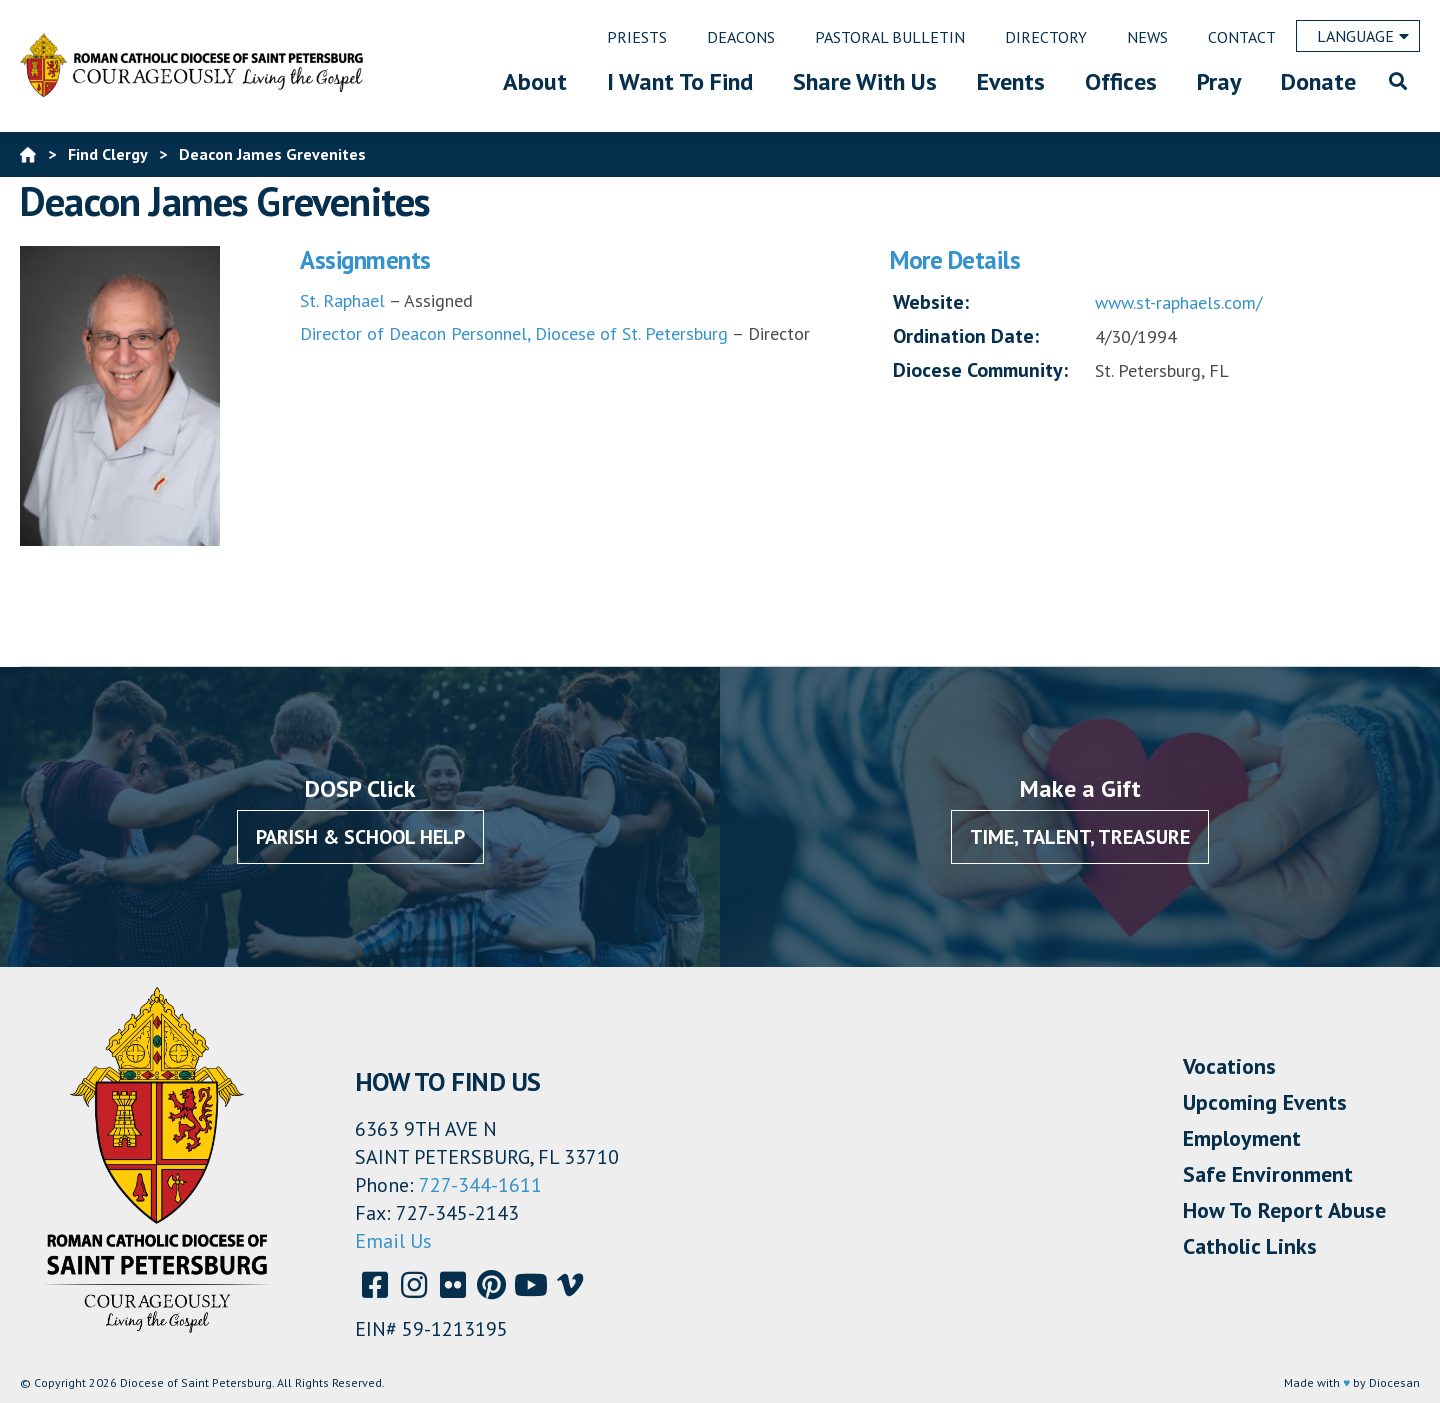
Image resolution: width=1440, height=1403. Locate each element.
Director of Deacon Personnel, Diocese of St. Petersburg (514, 333)
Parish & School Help (360, 837)
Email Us (393, 1241)
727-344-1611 (480, 1185)
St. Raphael (342, 300)
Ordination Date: (966, 336)
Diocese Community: (980, 370)
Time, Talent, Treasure (1080, 837)
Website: (931, 302)
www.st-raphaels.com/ (1178, 302)
